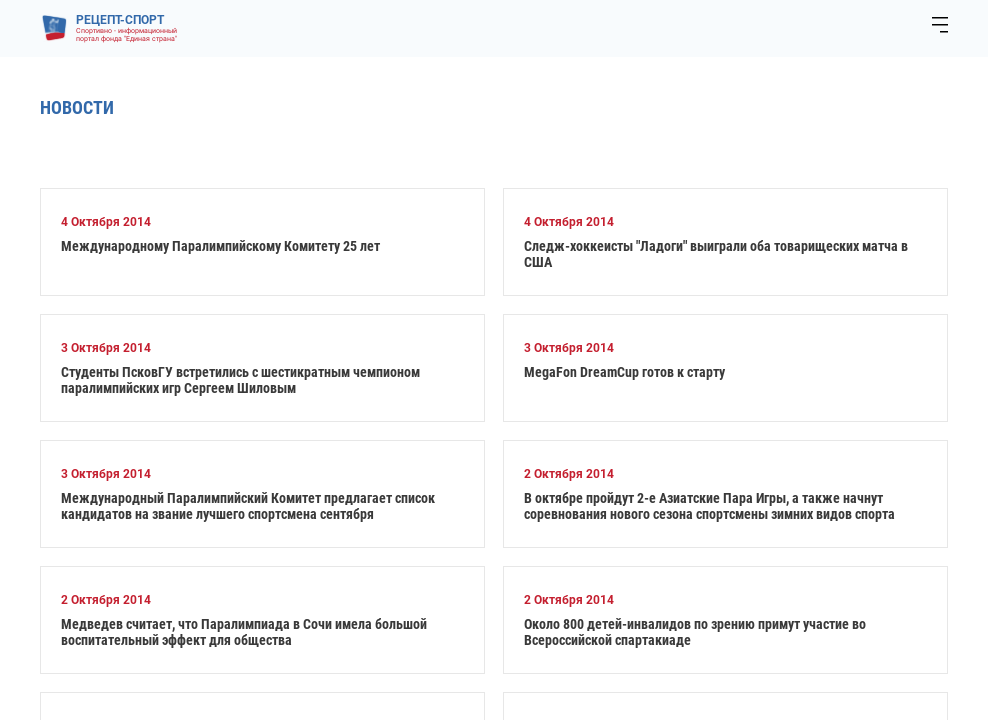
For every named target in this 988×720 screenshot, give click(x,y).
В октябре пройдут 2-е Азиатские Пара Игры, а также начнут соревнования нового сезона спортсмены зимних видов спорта (709, 506)
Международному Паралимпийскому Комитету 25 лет (220, 246)
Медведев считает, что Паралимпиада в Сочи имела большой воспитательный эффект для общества (244, 632)
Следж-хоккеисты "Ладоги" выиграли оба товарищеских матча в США (716, 254)
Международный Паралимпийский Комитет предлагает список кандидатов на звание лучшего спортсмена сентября (248, 506)
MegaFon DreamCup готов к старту (624, 372)
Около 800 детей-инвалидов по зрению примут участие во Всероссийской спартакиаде (695, 632)
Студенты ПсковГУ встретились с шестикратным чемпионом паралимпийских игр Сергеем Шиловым (240, 380)
